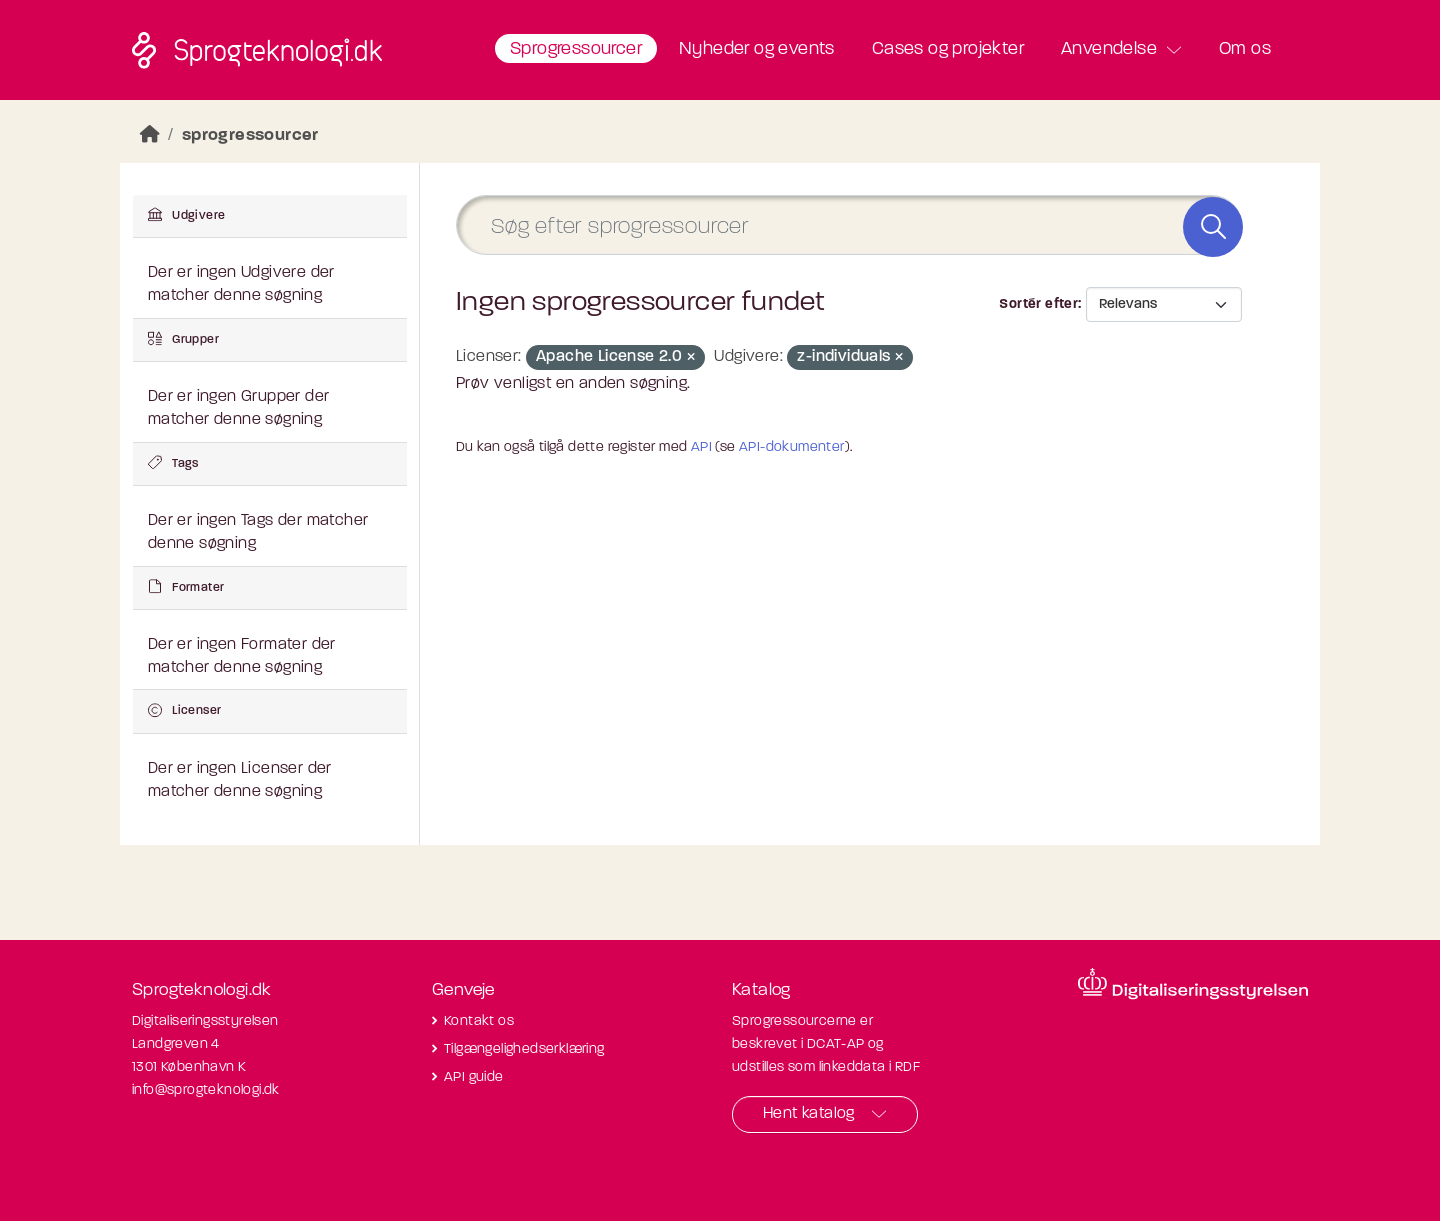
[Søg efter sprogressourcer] (849, 225)
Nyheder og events (757, 49)
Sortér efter (1038, 304)
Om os (1245, 49)
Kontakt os (479, 1021)
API (701, 447)
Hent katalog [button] (809, 1114)
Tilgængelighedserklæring (524, 1049)
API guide (474, 1077)
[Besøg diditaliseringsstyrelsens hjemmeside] (1193, 984)
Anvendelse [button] (1109, 49)
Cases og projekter (948, 49)
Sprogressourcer (576, 49)
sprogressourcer (250, 135)
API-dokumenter (792, 447)
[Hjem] (150, 135)
